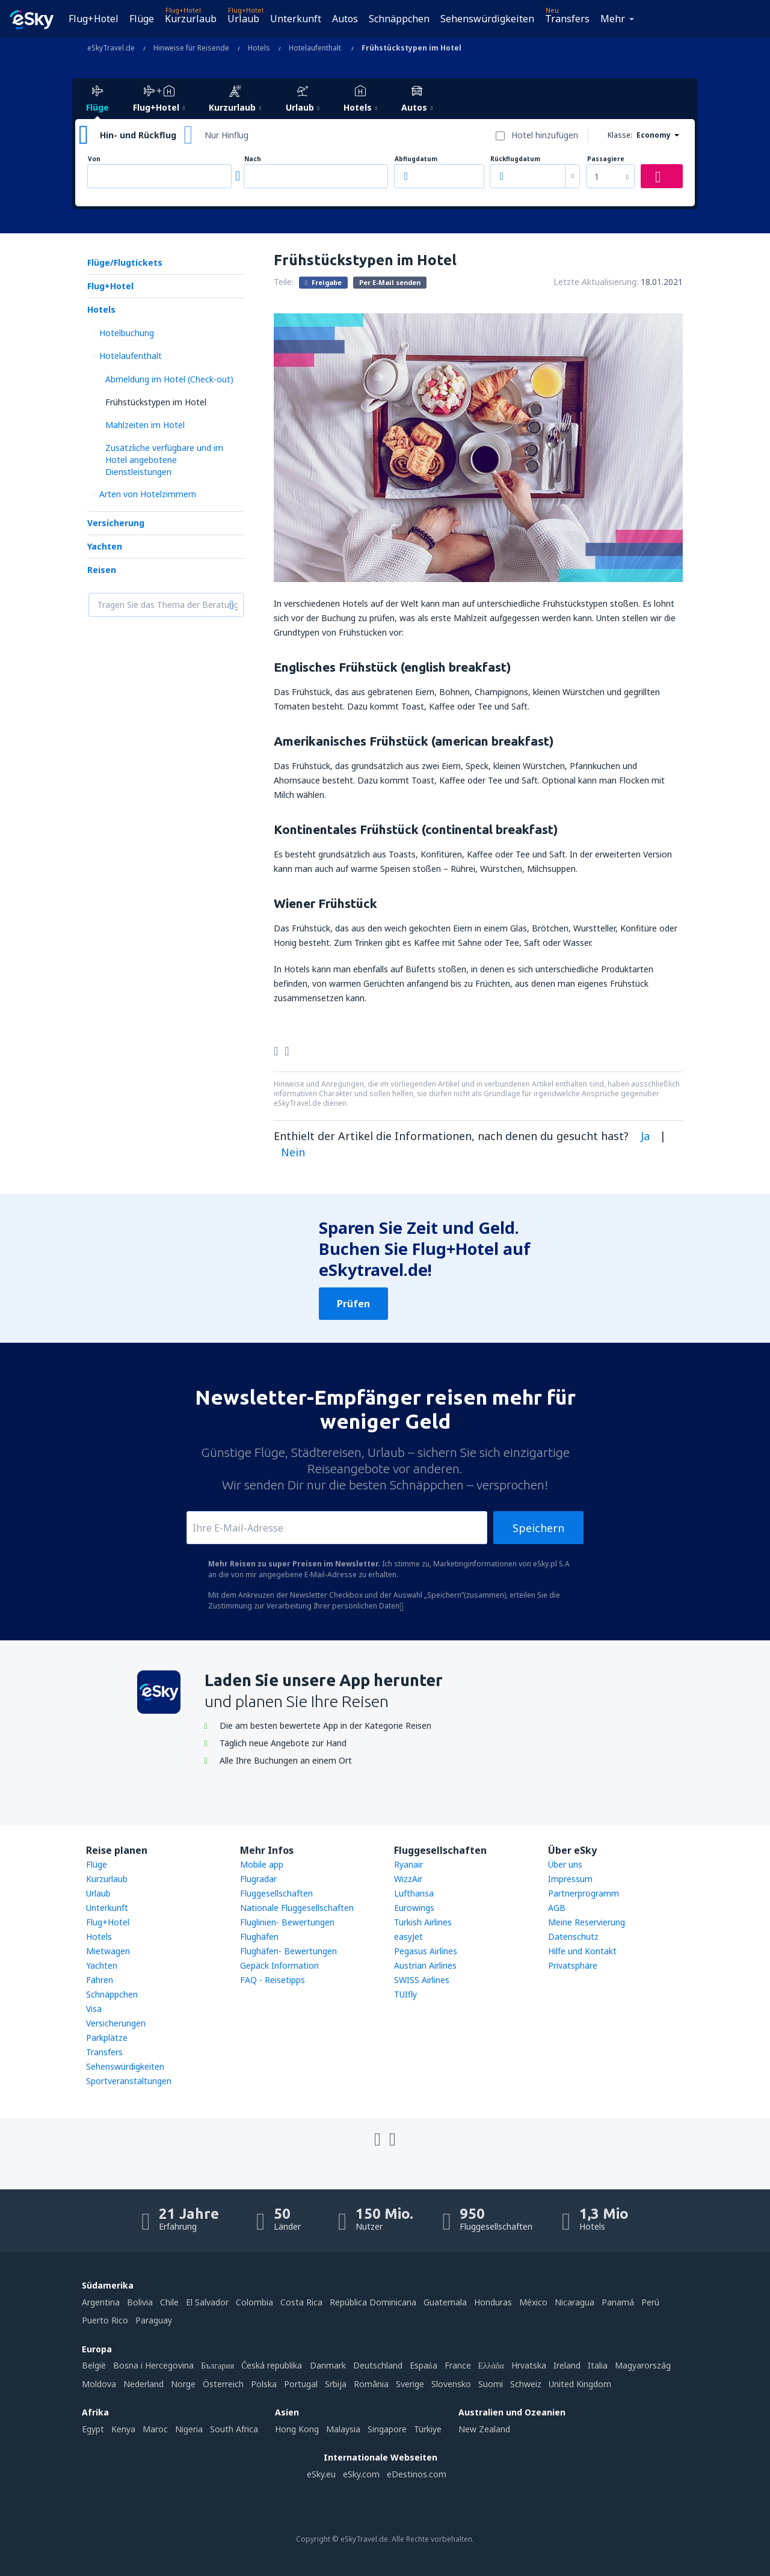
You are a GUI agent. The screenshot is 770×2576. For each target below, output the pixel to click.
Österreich (223, 2384)
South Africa (234, 2429)
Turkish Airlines (423, 1922)
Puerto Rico (105, 2320)
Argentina (101, 2302)
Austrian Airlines (425, 1965)
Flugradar (258, 1878)
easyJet (408, 1936)
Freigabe (323, 282)
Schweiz (525, 2384)
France (458, 2365)
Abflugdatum (416, 159)
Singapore (387, 2429)
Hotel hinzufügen (544, 135)
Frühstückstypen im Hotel (155, 402)
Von (94, 159)
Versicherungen (116, 2023)
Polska (264, 2384)
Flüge (141, 18)
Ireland (567, 2365)
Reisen (101, 569)
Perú (650, 2302)
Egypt (93, 2429)
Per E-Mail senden (389, 282)
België (94, 2365)
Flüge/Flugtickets (124, 262)
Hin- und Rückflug (138, 135)
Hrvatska (528, 2365)
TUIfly (405, 1994)
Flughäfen (259, 1936)
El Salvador (207, 2302)
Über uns (565, 1864)
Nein (293, 1152)
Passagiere (605, 159)
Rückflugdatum (515, 159)
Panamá (618, 2302)
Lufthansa (414, 1893)
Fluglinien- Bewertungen (287, 1922)
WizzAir (408, 1878)
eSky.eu (321, 2474)
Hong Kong (297, 2429)
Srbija (335, 2384)
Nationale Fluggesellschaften (297, 1907)
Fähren (99, 1980)
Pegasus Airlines (425, 1951)
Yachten (104, 546)
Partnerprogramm (583, 1893)
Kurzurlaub (191, 18)
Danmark (328, 2365)
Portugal (301, 2384)
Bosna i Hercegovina (153, 2365)
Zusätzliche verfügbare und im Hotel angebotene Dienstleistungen (164, 459)
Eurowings (414, 1907)
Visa (94, 2008)
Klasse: (620, 135)
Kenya (123, 2429)
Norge (183, 2384)
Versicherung (115, 523)
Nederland (143, 2384)
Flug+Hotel (94, 18)
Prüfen (353, 1303)
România (371, 2384)
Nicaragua (574, 2302)
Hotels (101, 309)
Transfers (567, 18)
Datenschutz (573, 1936)
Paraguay (153, 2320)
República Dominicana (373, 2302)
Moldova (99, 2384)
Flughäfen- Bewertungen (288, 1951)
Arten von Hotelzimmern (147, 494)
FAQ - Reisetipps (272, 1980)
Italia (598, 2365)
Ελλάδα (491, 2365)
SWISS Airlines (421, 1980)
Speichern (538, 1528)
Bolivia (140, 2302)
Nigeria (189, 2429)
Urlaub (243, 18)
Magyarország (643, 2365)
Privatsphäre (572, 1965)
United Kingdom (580, 2384)
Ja (645, 1136)
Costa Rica (301, 2302)
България (217, 2365)
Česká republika (271, 2365)
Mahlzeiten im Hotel (145, 425)
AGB (556, 1907)
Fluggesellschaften (276, 1893)
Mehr (612, 18)
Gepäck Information (279, 1965)
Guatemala (445, 2302)
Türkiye (428, 2429)
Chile (169, 2302)
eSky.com (361, 2474)
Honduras (493, 2302)
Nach (252, 159)
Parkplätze (107, 2037)
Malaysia (343, 2429)
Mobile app (261, 1864)
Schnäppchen (399, 18)
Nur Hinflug (226, 135)
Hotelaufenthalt (130, 355)
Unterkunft (295, 18)
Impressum (570, 1878)
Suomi (490, 2384)
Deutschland (377, 2365)
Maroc (155, 2429)
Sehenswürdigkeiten (487, 18)
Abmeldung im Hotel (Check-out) (169, 379)
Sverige (410, 2384)
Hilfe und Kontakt (582, 1951)
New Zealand (484, 2429)
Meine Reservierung (586, 1922)
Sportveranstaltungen (128, 2081)
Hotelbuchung (126, 333)
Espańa (423, 2365)
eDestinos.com (416, 2474)
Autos (345, 18)
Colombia (254, 2302)
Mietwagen (108, 1951)
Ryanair (408, 1864)
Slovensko (451, 2384)
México (533, 2302)
